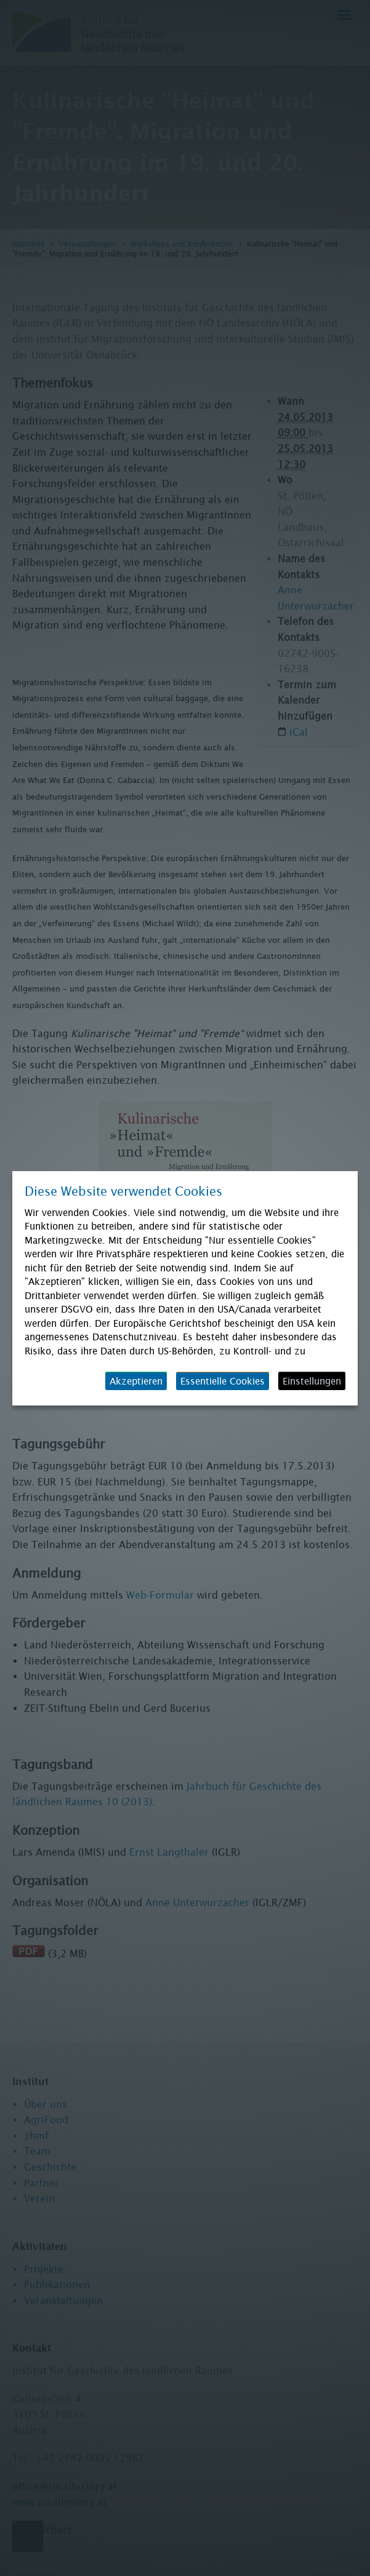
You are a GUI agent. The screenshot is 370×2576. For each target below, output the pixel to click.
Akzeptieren (136, 1380)
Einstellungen (312, 1380)
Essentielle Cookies (222, 1380)
